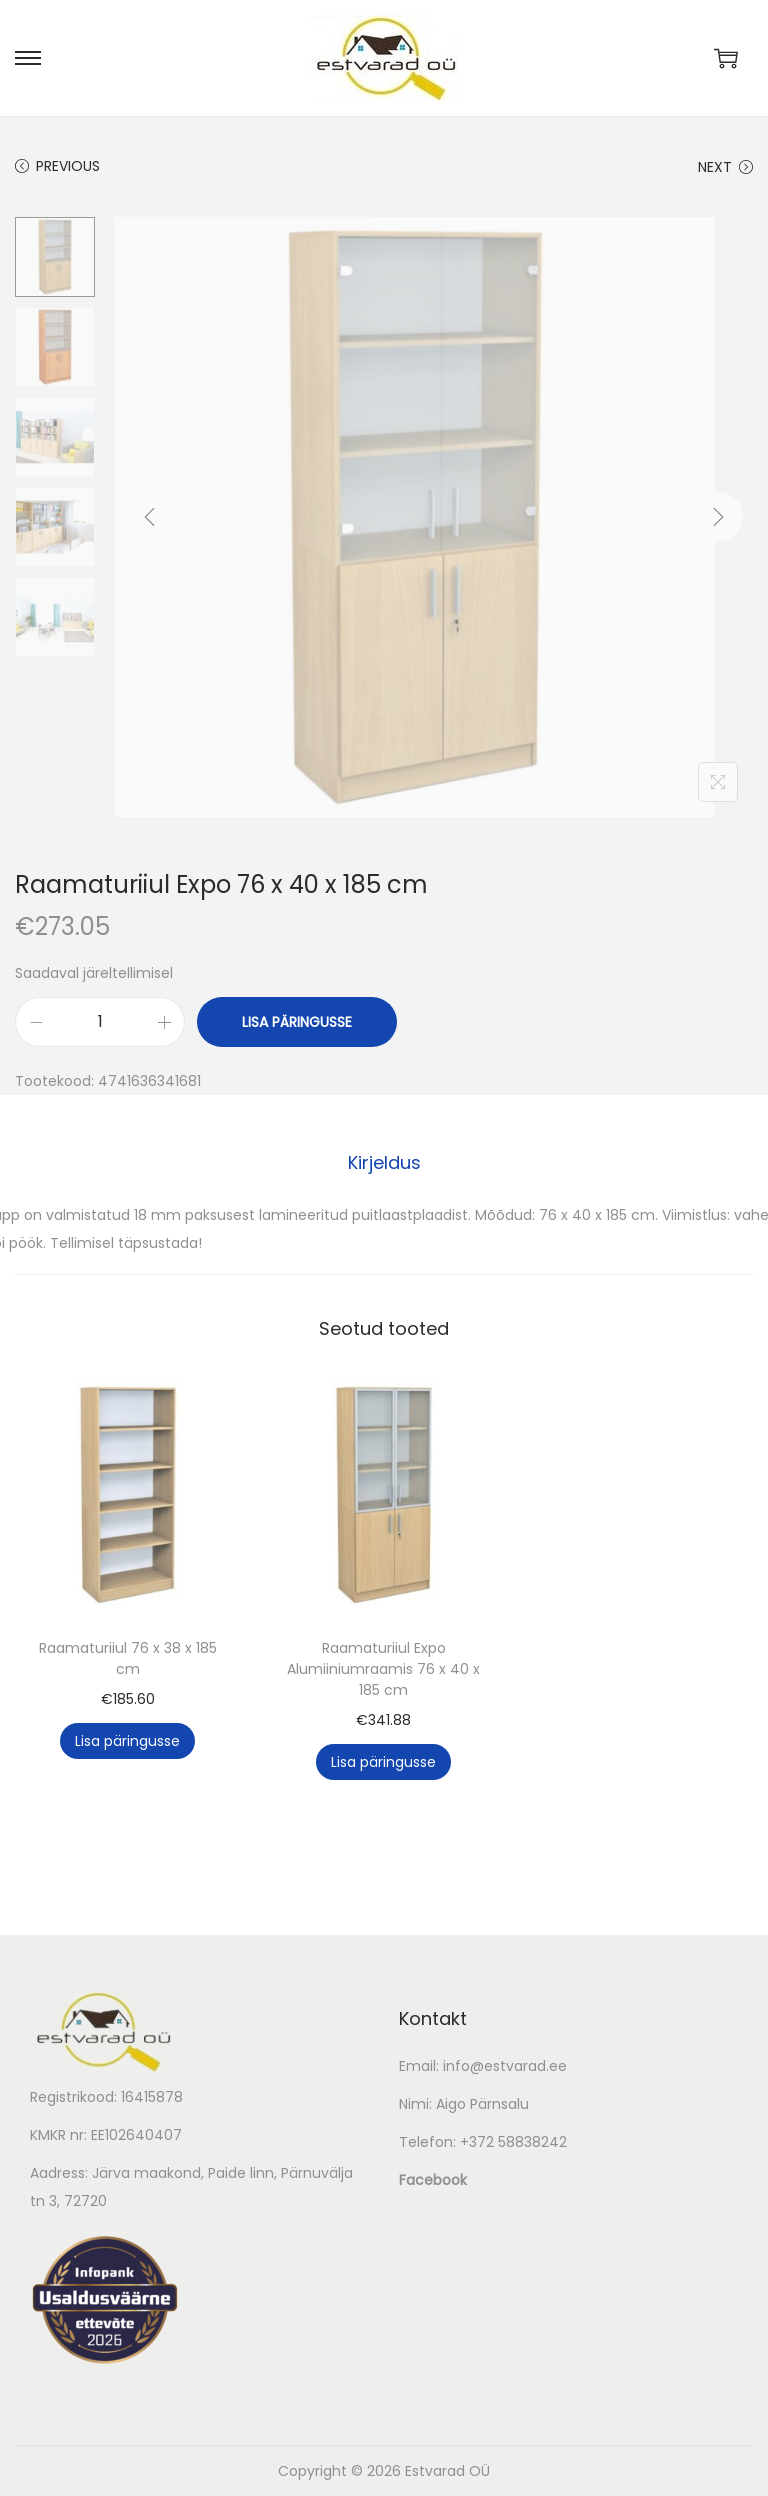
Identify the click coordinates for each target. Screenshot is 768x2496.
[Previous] (150, 517)
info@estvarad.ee (505, 2066)
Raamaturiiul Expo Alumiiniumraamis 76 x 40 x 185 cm (383, 1669)
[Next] (718, 517)
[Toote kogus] (100, 1022)
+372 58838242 (513, 2142)
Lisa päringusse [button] (127, 1741)
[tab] (384, 1163)
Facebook (433, 2180)
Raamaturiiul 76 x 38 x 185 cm (128, 1658)
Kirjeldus (384, 1162)
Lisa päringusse (297, 1022)
